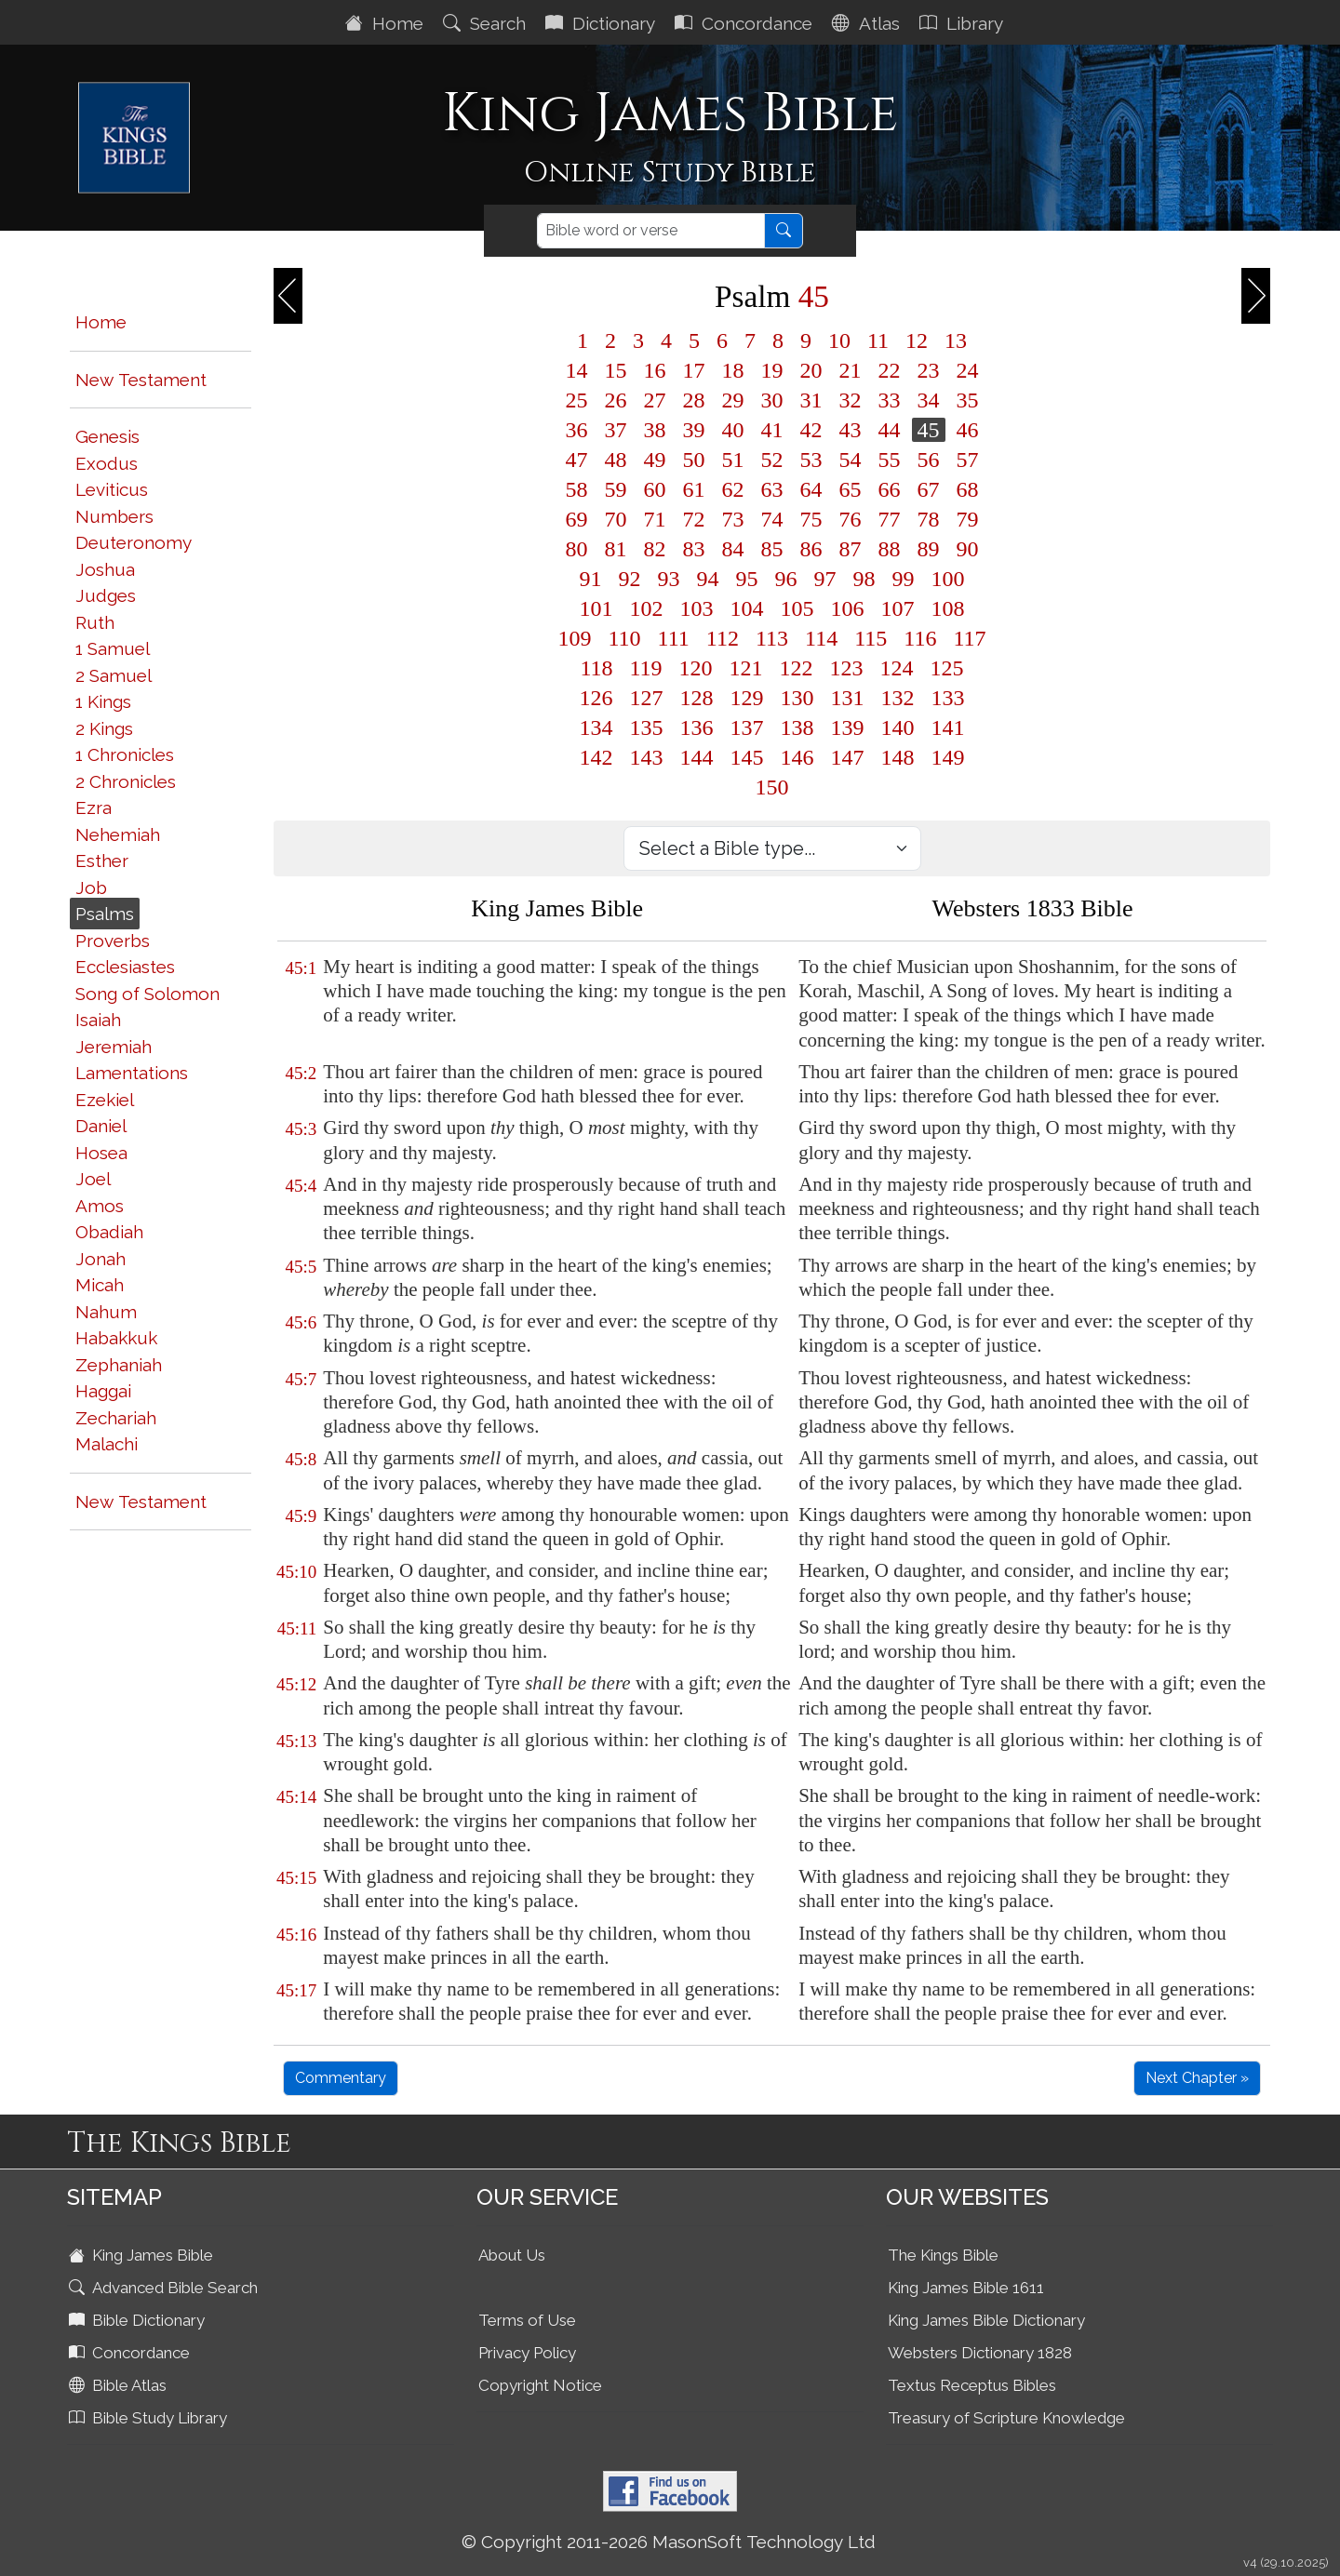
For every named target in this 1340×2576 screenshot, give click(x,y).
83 (694, 549)
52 (772, 459)
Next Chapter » (1197, 2078)
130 (797, 698)
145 (747, 757)
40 (733, 430)
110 (625, 638)
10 (839, 340)
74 (772, 519)
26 (616, 400)
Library (963, 23)
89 (928, 549)
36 (577, 430)
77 (889, 519)
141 (948, 727)
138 (797, 727)
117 (969, 638)
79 (968, 519)
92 (630, 579)
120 (696, 668)
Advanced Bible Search (165, 2287)
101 (596, 608)
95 (747, 579)
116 (920, 638)
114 (821, 638)
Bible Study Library (150, 2418)
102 (646, 608)
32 (850, 400)
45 (928, 430)
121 (746, 668)
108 (948, 608)
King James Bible (143, 2255)
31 (811, 400)
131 (847, 698)
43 (850, 430)
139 (847, 727)
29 (733, 400)
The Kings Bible (943, 2255)
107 (898, 608)
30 (772, 400)
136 (697, 727)
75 (811, 519)
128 (697, 698)
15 (616, 370)
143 (646, 757)
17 (694, 370)
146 (797, 757)
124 (897, 668)
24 (968, 370)
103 (697, 608)
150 (772, 787)
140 (898, 727)
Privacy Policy (527, 2352)
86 (811, 549)
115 (870, 638)
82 (655, 549)
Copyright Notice (540, 2385)
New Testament (141, 379)
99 (903, 579)
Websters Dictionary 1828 (980, 2352)
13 (955, 340)
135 (646, 727)
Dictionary (602, 23)
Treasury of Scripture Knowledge (1006, 2418)
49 (655, 459)
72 (694, 519)
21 (850, 370)
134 (596, 727)
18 (733, 370)
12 (916, 340)
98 (864, 579)
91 (591, 579)
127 (646, 698)
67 (928, 489)
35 (968, 400)
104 (747, 608)
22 (889, 370)
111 (673, 638)
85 (772, 549)
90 (968, 549)
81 (616, 549)
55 (889, 459)
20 (811, 370)
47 (577, 459)
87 (850, 549)
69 (577, 519)
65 (850, 489)
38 (655, 430)
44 (889, 430)
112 (722, 638)
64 (811, 489)
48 (616, 459)
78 (928, 519)
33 (889, 400)
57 (968, 459)
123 (846, 668)
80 (577, 549)
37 (616, 430)
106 (847, 608)
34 (928, 400)
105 (797, 608)
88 (889, 549)
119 (646, 668)
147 (847, 757)
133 (948, 698)
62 (733, 489)
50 (694, 459)
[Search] (651, 230)
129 (747, 698)
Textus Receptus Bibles (972, 2385)
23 (928, 370)
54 (850, 459)
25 (577, 400)
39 (694, 430)
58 (577, 489)
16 (655, 370)
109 (575, 638)
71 (655, 519)
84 (733, 549)
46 (968, 430)
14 (577, 370)
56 (928, 459)
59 (616, 489)
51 (733, 459)
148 (898, 757)
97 (825, 579)
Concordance (746, 23)
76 (850, 519)
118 (596, 668)
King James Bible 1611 (966, 2287)
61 (694, 489)
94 (708, 579)
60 (655, 489)
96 (786, 579)
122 (796, 668)
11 (878, 340)
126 (596, 698)
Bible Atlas (119, 2385)
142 (596, 757)
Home (386, 23)
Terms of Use (527, 2320)
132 (898, 698)
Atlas (868, 23)
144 (697, 757)
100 (948, 579)
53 (811, 459)
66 (889, 489)
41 (772, 430)
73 (733, 519)
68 (968, 489)
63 (772, 489)
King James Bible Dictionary (986, 2320)
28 (694, 400)
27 (655, 400)
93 (669, 579)
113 (772, 638)
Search (486, 23)
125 (947, 668)
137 (747, 727)
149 (948, 757)
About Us (511, 2255)
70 (616, 519)
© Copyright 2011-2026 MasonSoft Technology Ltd (669, 2541)
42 (811, 430)
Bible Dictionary (138, 2320)
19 (772, 370)
